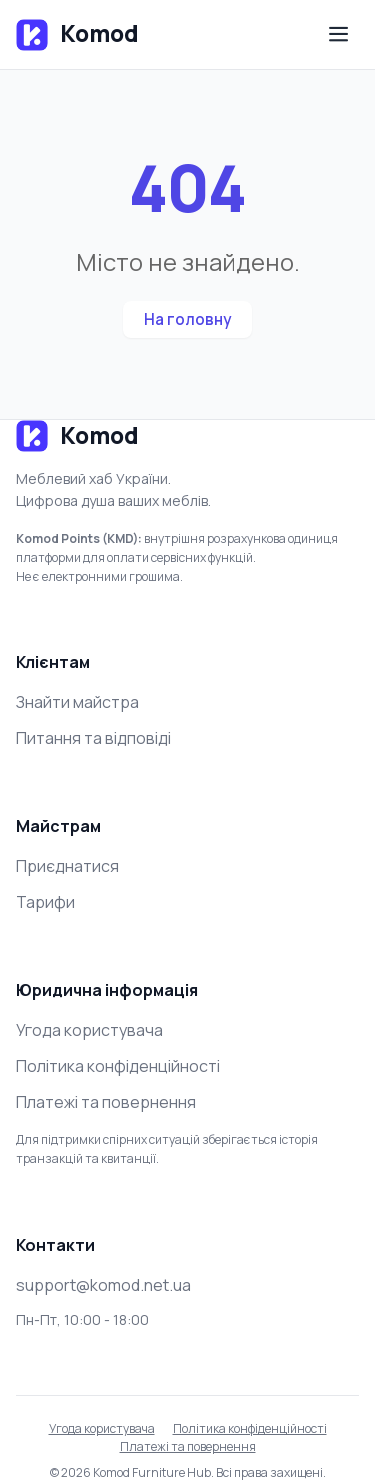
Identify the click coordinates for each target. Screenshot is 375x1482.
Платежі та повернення (106, 1102)
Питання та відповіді (93, 738)
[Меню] (339, 35)
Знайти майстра (77, 702)
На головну (187, 319)
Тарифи (45, 902)
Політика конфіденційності (118, 1066)
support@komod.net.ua (103, 1285)
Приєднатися (67, 866)
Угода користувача (89, 1030)
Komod (77, 35)
